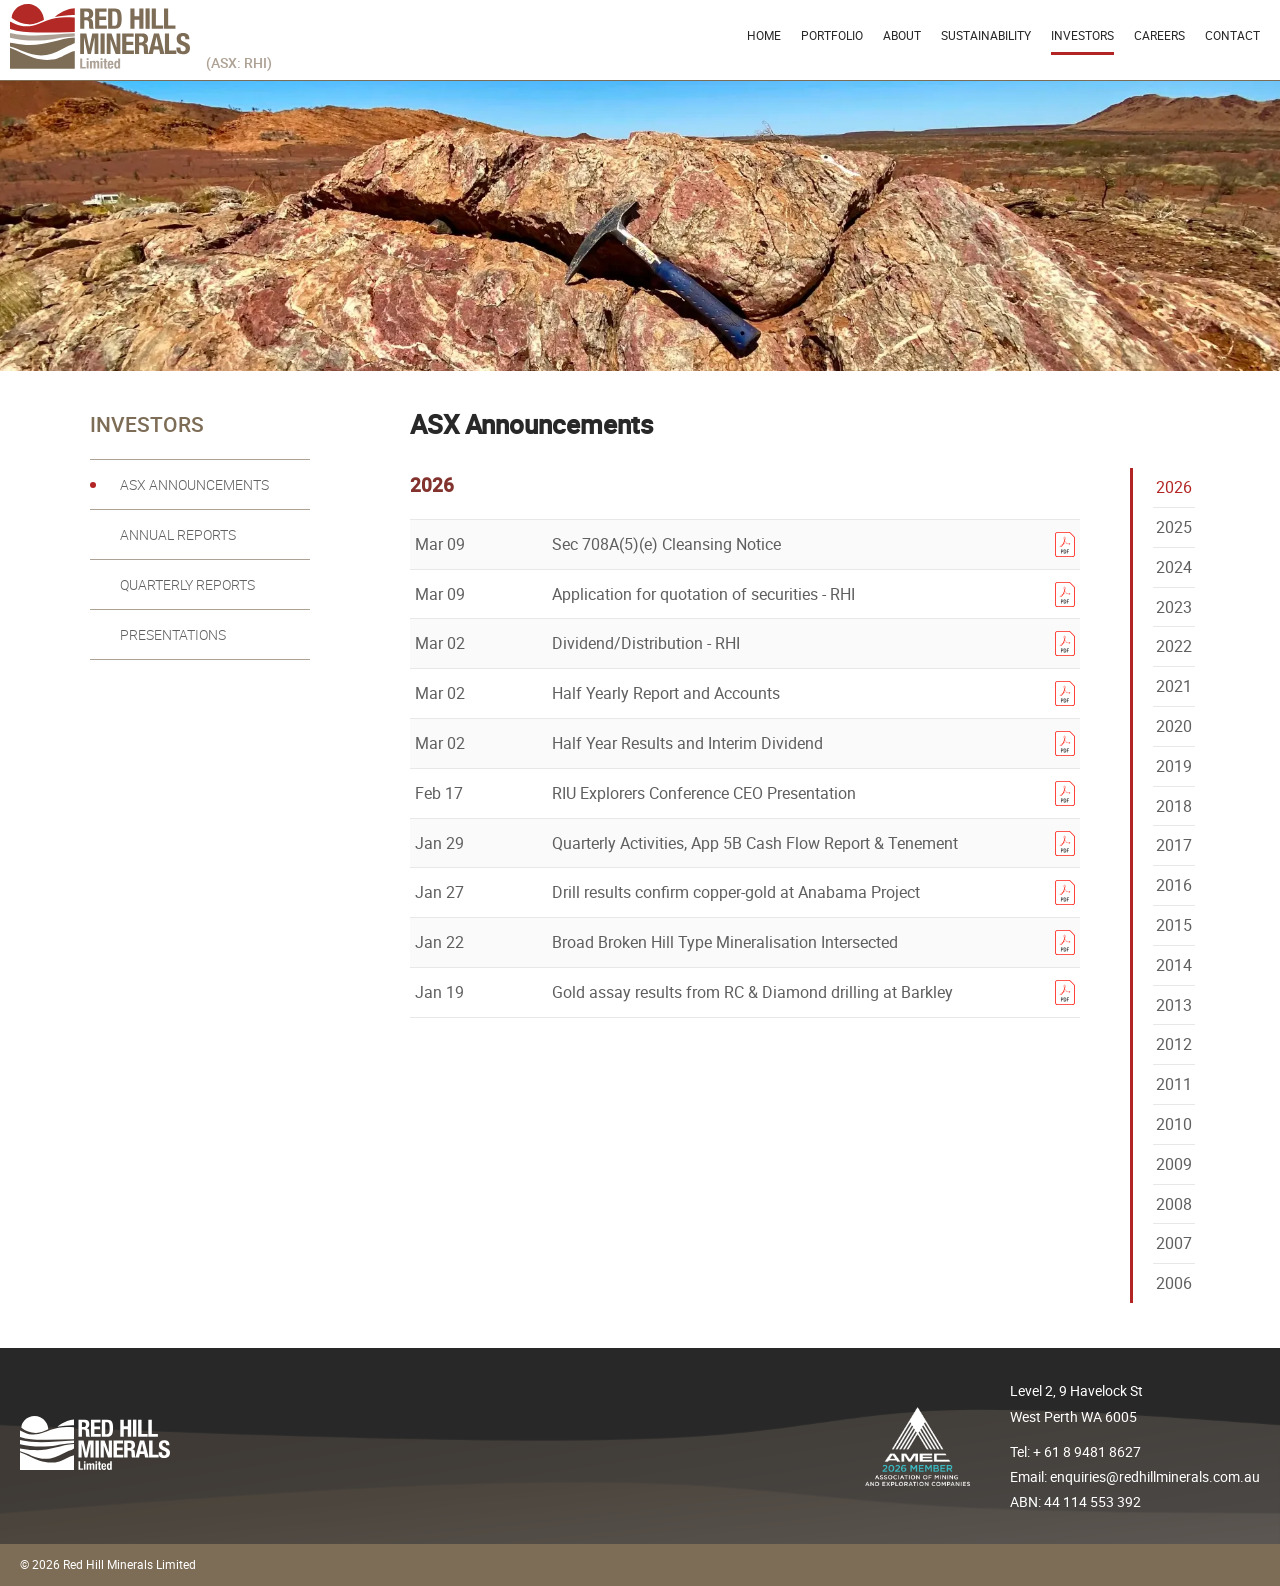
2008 (1174, 1204)
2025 (1174, 527)
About (902, 35)
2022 (1174, 646)
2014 (1174, 965)
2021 (1174, 686)
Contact (1232, 35)
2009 (1174, 1164)
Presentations (173, 635)
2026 (1174, 487)
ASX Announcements (194, 485)
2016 (1174, 885)
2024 (1174, 567)
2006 (1174, 1283)
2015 (1174, 925)
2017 (1174, 845)
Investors (1082, 35)
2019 (1174, 766)
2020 (1174, 726)
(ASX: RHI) (239, 62)
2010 (1174, 1124)
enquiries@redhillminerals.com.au (1155, 1476)
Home (764, 35)
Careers (1159, 35)
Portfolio (832, 35)
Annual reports (178, 535)
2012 (1174, 1044)
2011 (1174, 1084)
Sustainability (986, 35)
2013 (1174, 1005)
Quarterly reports (187, 585)
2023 (1174, 607)
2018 (1174, 806)
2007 (1174, 1243)
